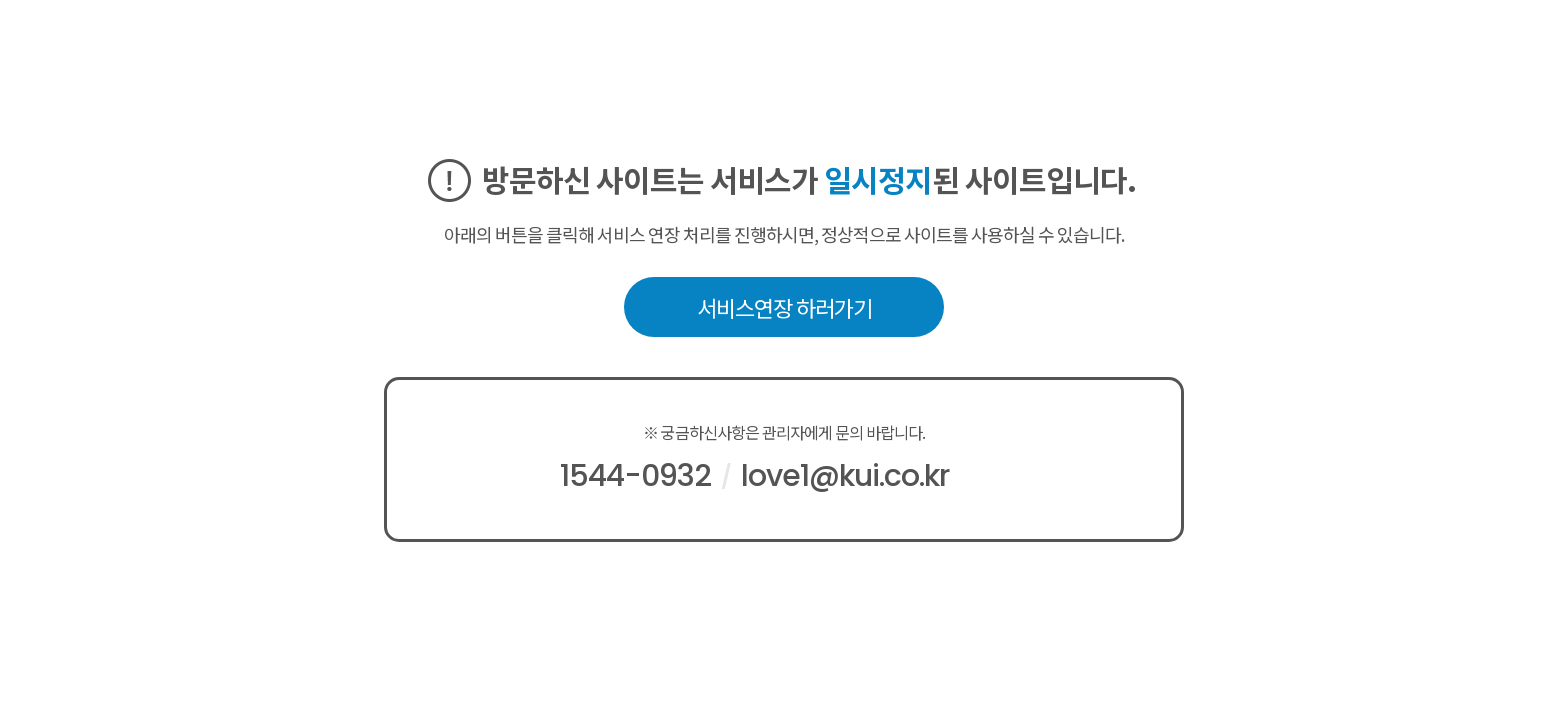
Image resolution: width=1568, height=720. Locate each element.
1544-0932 (635, 476)
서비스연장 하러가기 (784, 307)
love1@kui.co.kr (845, 476)
